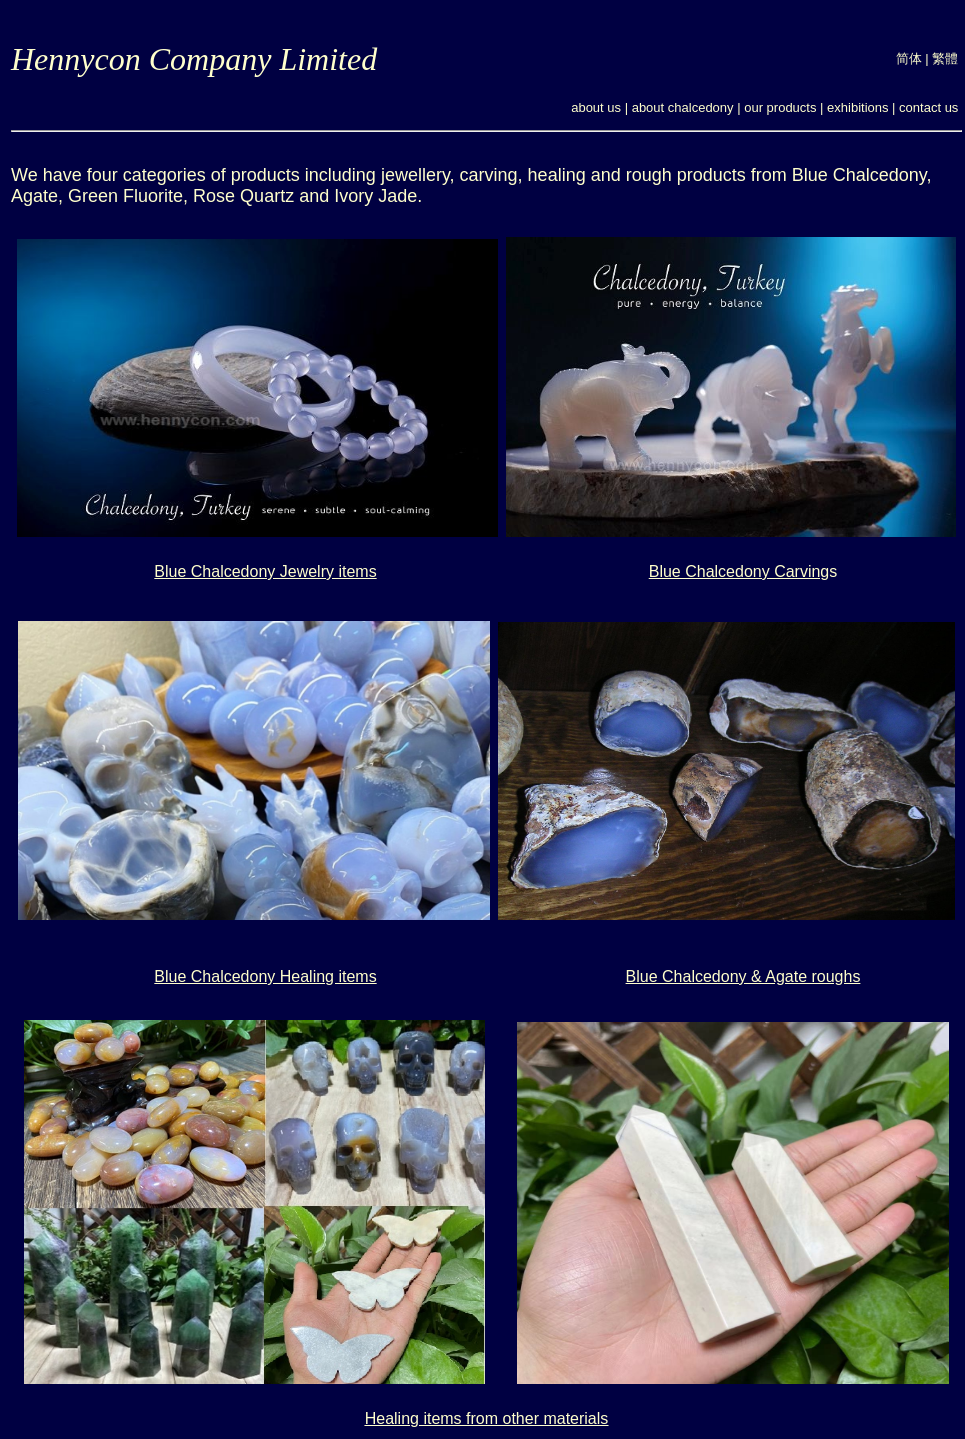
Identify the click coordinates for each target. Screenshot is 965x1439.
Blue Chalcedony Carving (739, 571)
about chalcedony (683, 107)
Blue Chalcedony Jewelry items (265, 571)
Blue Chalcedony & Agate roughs (743, 976)
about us (596, 107)
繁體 (945, 58)
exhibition (854, 107)
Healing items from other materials (487, 1418)
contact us (928, 107)
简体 (909, 58)
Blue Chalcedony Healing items (265, 976)
